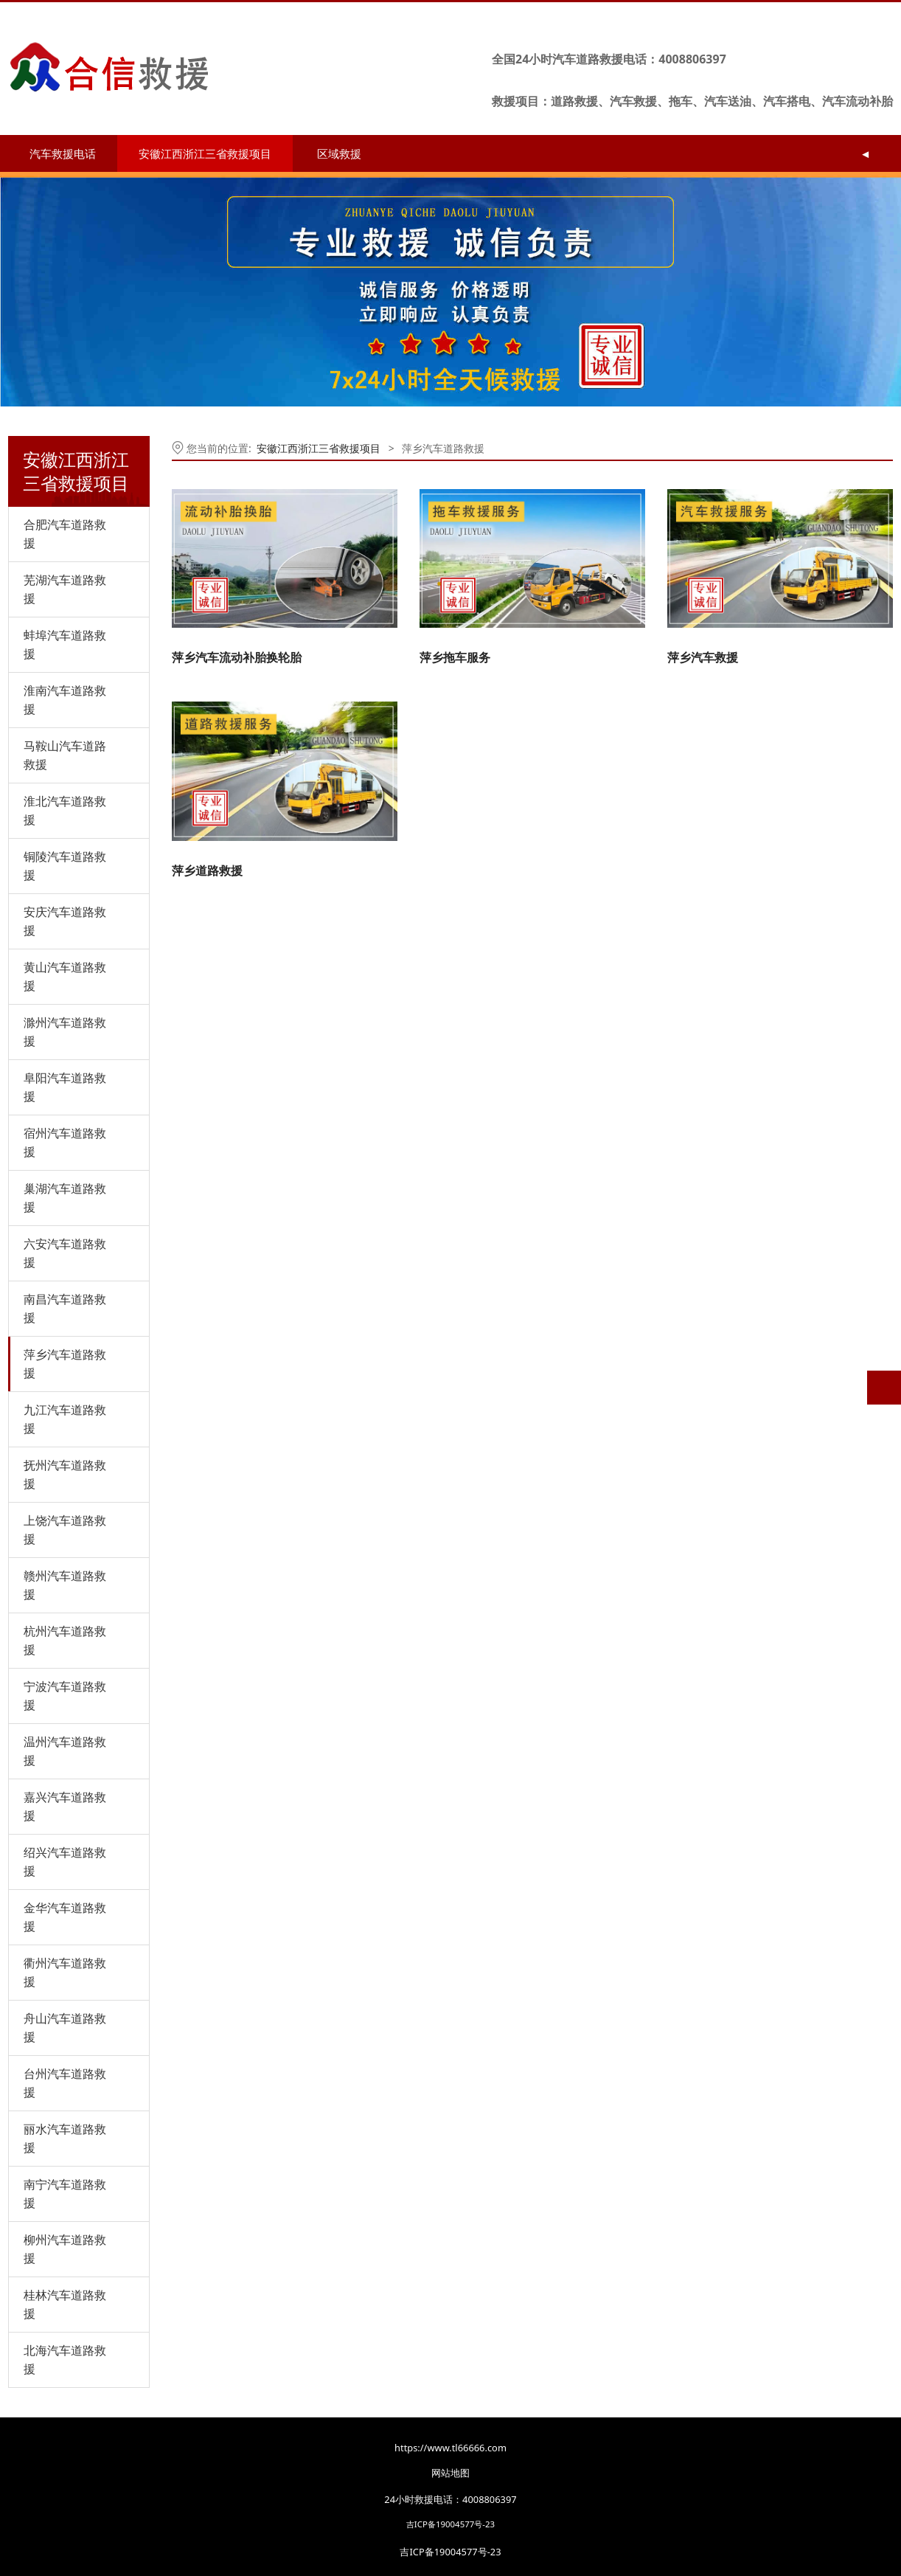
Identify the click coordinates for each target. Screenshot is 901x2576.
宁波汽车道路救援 (65, 1695)
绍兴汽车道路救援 (65, 1861)
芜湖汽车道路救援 (65, 589)
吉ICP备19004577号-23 (450, 2524)
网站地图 (450, 2472)
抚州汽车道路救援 (65, 1474)
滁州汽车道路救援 (65, 1031)
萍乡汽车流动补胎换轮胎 (237, 657)
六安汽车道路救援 (65, 1253)
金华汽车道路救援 (65, 1917)
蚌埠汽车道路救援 (65, 644)
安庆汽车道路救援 (65, 921)
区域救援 (339, 153)
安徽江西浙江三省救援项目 (205, 153)
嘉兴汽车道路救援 (65, 1806)
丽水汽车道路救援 (65, 2138)
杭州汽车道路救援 (65, 1640)
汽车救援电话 (62, 153)
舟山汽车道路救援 (65, 2027)
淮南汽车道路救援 (65, 699)
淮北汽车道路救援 (65, 810)
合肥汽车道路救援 (65, 533)
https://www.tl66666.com (450, 2447)
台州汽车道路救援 (65, 2083)
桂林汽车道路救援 (65, 2304)
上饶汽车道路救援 (65, 1529)
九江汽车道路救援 (65, 1419)
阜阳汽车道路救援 (65, 1087)
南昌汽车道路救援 (65, 1308)
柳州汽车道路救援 (65, 2249)
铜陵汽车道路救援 (65, 865)
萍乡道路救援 (207, 870)
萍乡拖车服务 (455, 657)
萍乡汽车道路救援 (65, 1363)
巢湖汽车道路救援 (65, 1197)
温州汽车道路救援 (65, 1751)
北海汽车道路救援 (65, 2359)
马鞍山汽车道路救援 (65, 755)
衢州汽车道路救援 (65, 1972)
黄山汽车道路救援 (65, 976)
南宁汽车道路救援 (65, 2193)
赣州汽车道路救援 (65, 1585)
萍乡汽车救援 (702, 657)
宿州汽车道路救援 (65, 1142)
